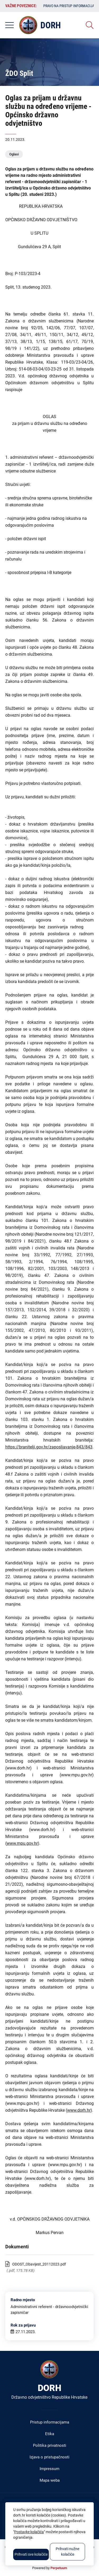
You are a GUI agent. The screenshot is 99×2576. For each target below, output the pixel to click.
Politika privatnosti (49, 2445)
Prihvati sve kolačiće (31, 2554)
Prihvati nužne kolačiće (67, 2551)
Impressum (49, 2468)
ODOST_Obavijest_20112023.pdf (39, 2264)
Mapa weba (50, 2480)
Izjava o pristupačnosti (49, 2457)
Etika (49, 2433)
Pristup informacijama (49, 2422)
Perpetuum (58, 2568)
